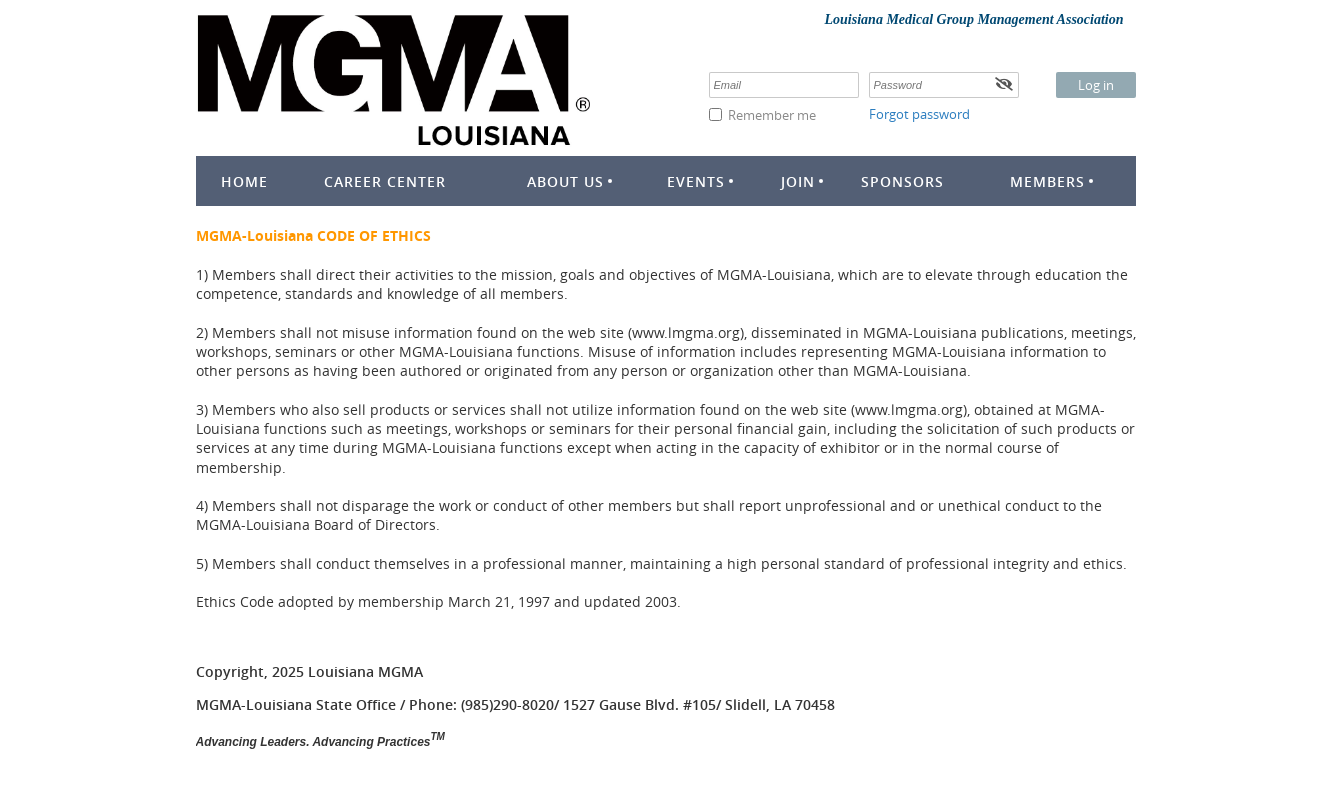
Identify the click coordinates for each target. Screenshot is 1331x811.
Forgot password (919, 114)
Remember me (772, 115)
